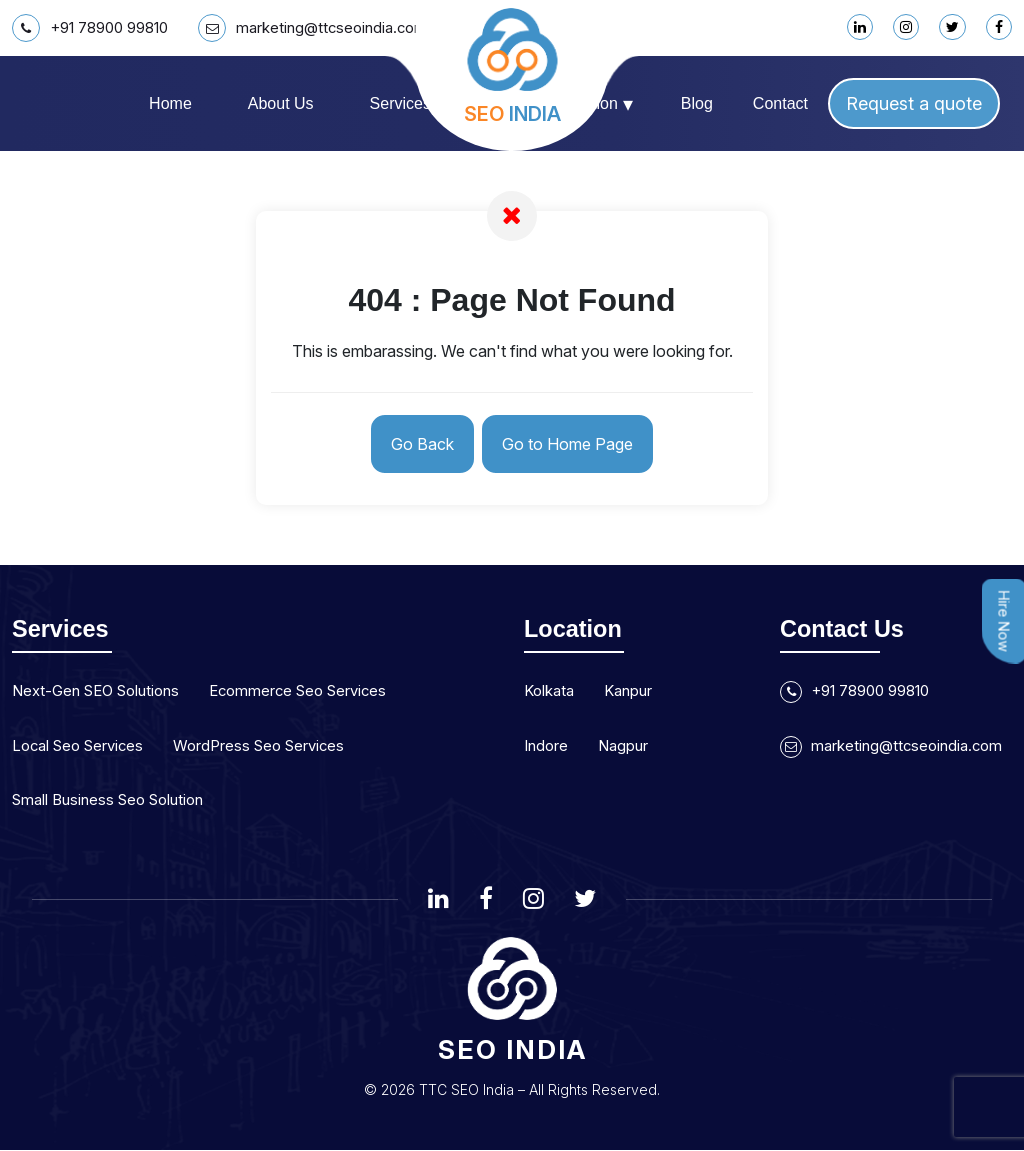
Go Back (417, 445)
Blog (697, 103)
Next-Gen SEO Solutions (102, 693)
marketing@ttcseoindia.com (332, 28)
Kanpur (634, 693)
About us (281, 103)
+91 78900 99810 (97, 28)
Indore (547, 747)
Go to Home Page (572, 445)
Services (408, 104)
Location (595, 104)
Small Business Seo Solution (115, 801)
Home (170, 103)
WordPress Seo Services (273, 747)
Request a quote (914, 103)
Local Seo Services (82, 747)
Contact (780, 103)
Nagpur (627, 747)
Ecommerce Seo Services (317, 693)
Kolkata (551, 693)
